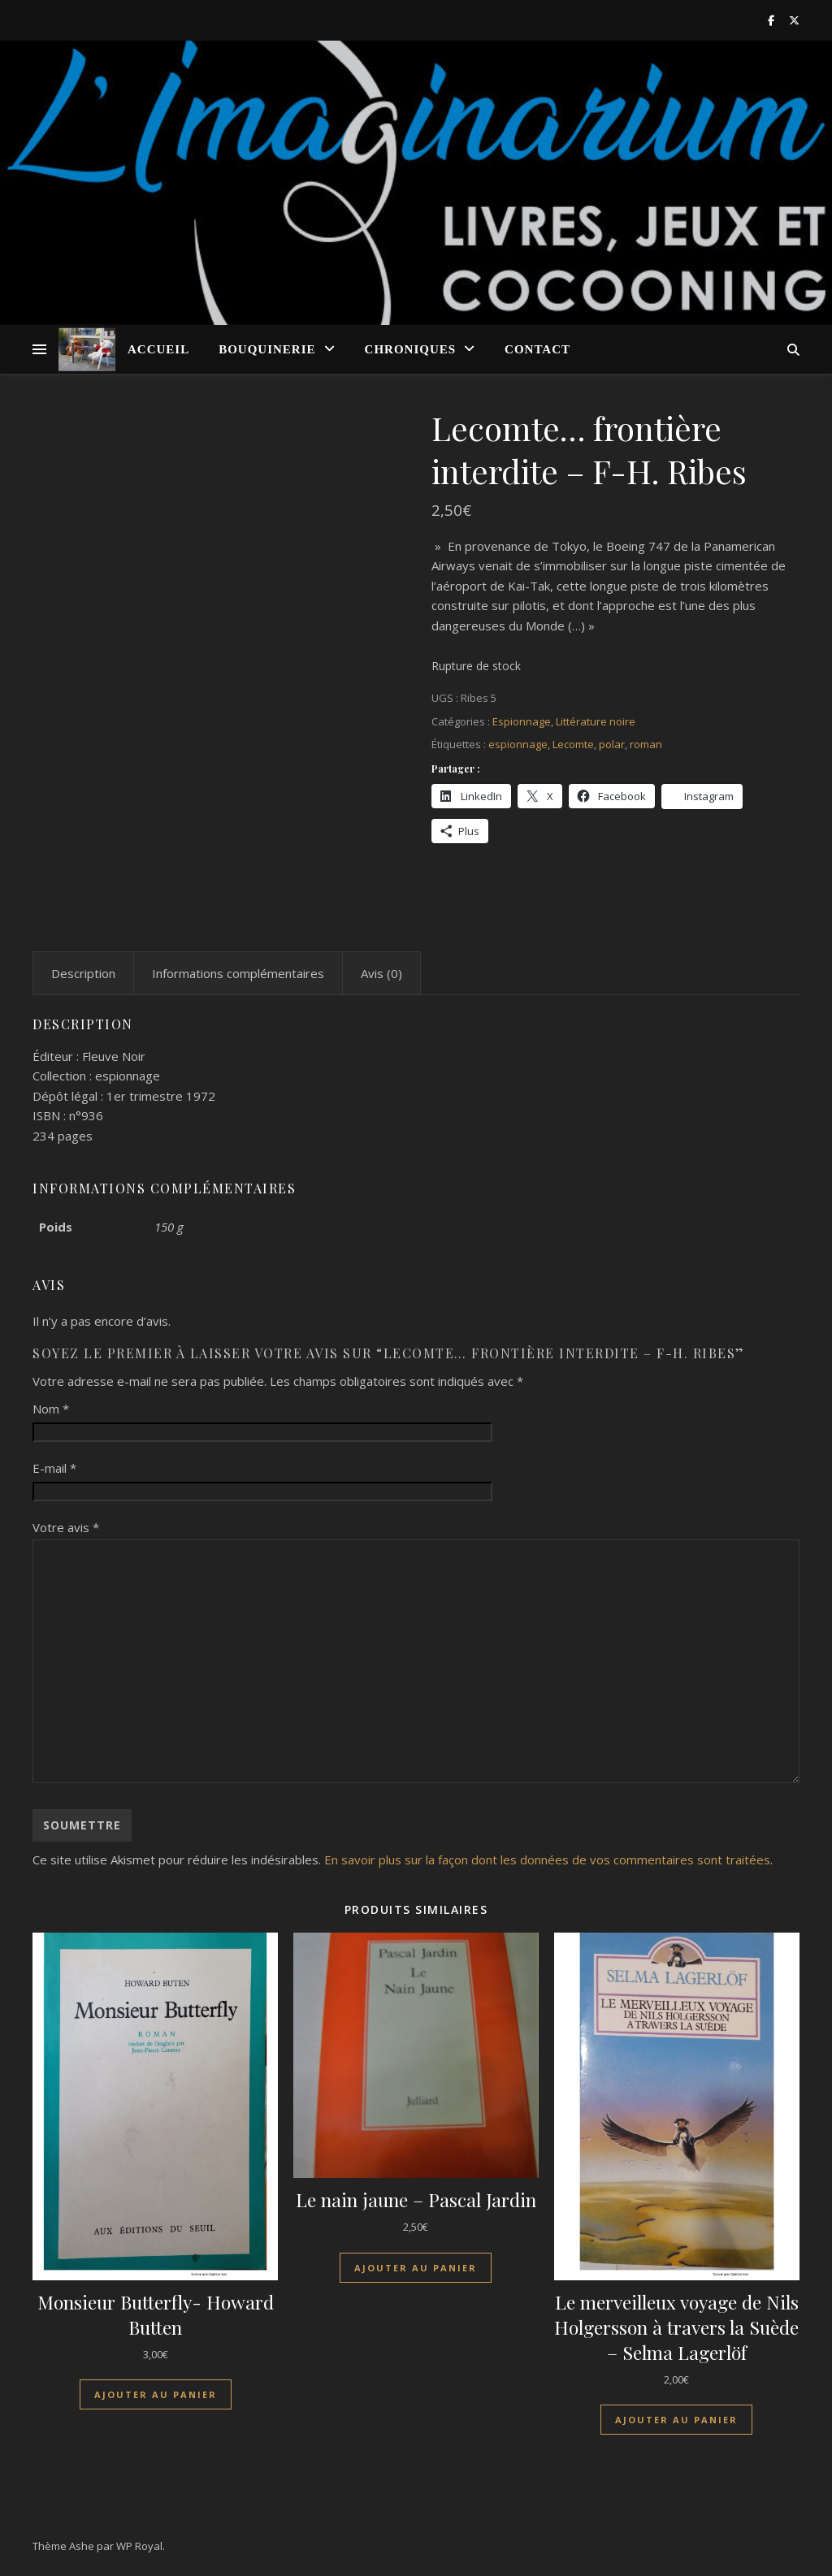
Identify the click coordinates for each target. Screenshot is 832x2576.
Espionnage (521, 721)
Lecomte (573, 744)
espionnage (518, 744)
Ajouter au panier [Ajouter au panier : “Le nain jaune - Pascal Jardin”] (415, 2268)
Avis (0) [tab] (381, 973)
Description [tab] (83, 973)
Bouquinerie (267, 349)
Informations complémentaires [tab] (238, 973)
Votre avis (65, 1527)
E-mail (54, 1468)
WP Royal (139, 2546)
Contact (537, 349)
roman (646, 744)
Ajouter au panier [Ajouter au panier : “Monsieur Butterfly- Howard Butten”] (155, 2394)
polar (612, 744)
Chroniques (411, 349)
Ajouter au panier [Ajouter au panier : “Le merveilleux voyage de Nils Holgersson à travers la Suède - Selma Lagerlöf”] (676, 2420)
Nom (50, 1409)
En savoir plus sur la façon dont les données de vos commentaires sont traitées (547, 1859)
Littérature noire (595, 721)
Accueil (158, 349)
